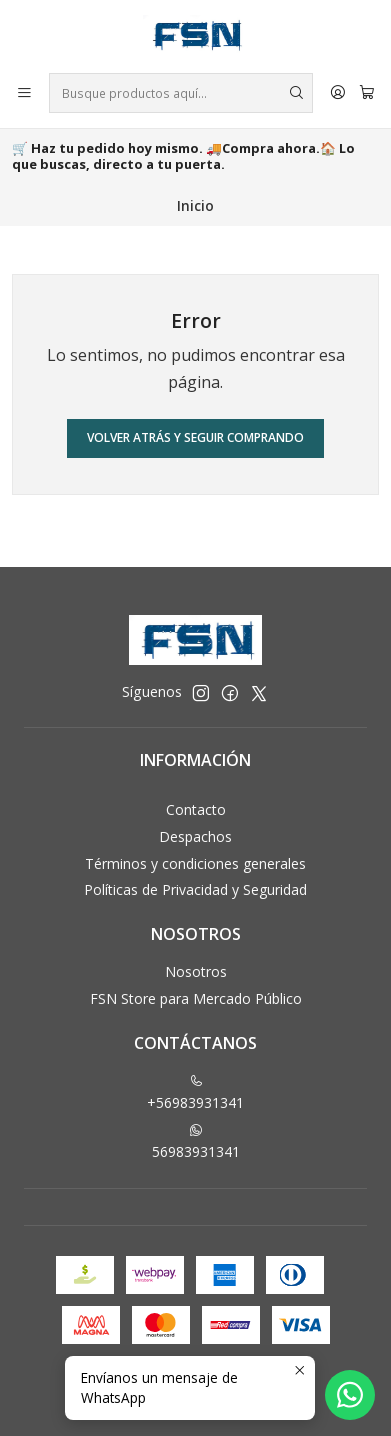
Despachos (195, 836)
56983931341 (196, 1142)
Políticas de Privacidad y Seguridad (195, 889)
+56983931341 (195, 1093)
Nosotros (196, 971)
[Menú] (24, 93)
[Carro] (367, 93)
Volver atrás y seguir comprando (195, 437)
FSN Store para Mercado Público (196, 998)
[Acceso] (338, 93)
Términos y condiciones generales (195, 863)
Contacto (196, 809)
